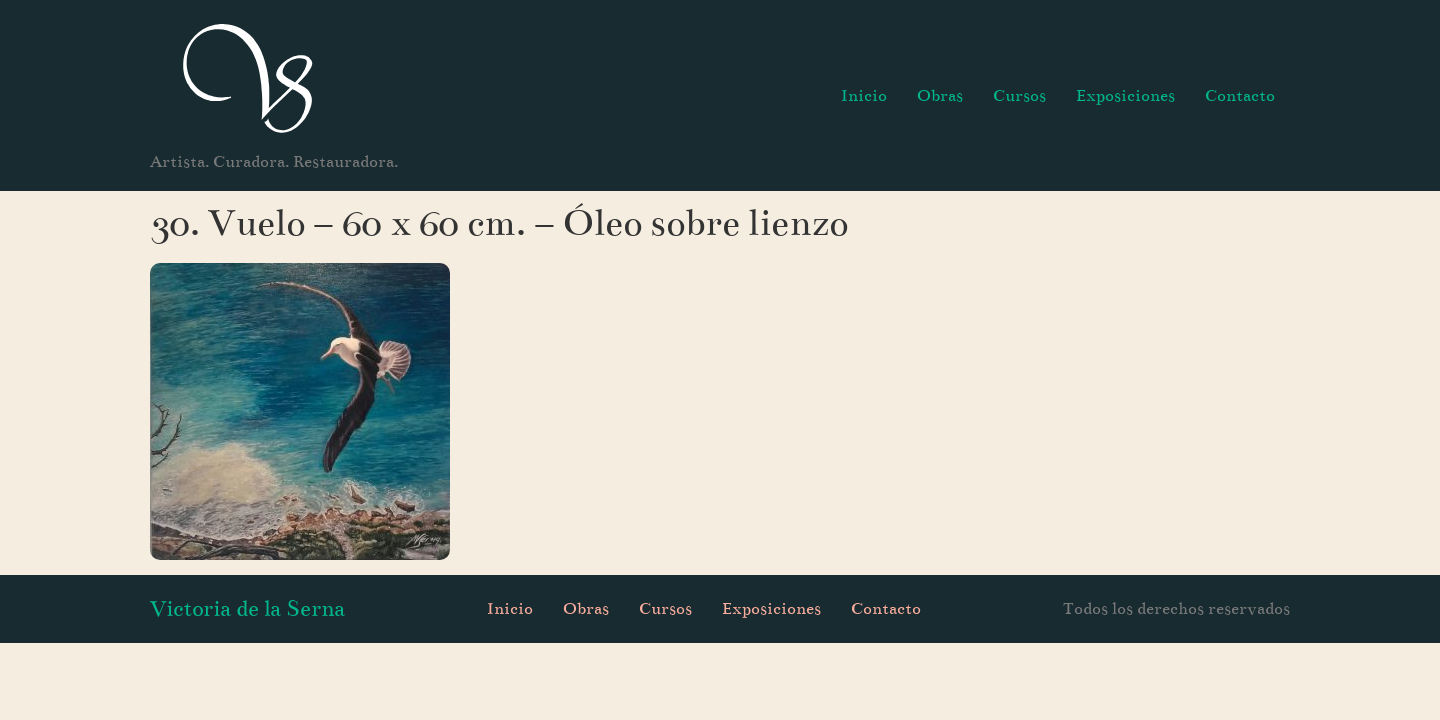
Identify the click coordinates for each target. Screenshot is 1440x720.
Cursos (1019, 95)
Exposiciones (1125, 95)
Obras (940, 95)
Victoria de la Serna (247, 608)
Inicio (864, 95)
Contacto (1240, 95)
